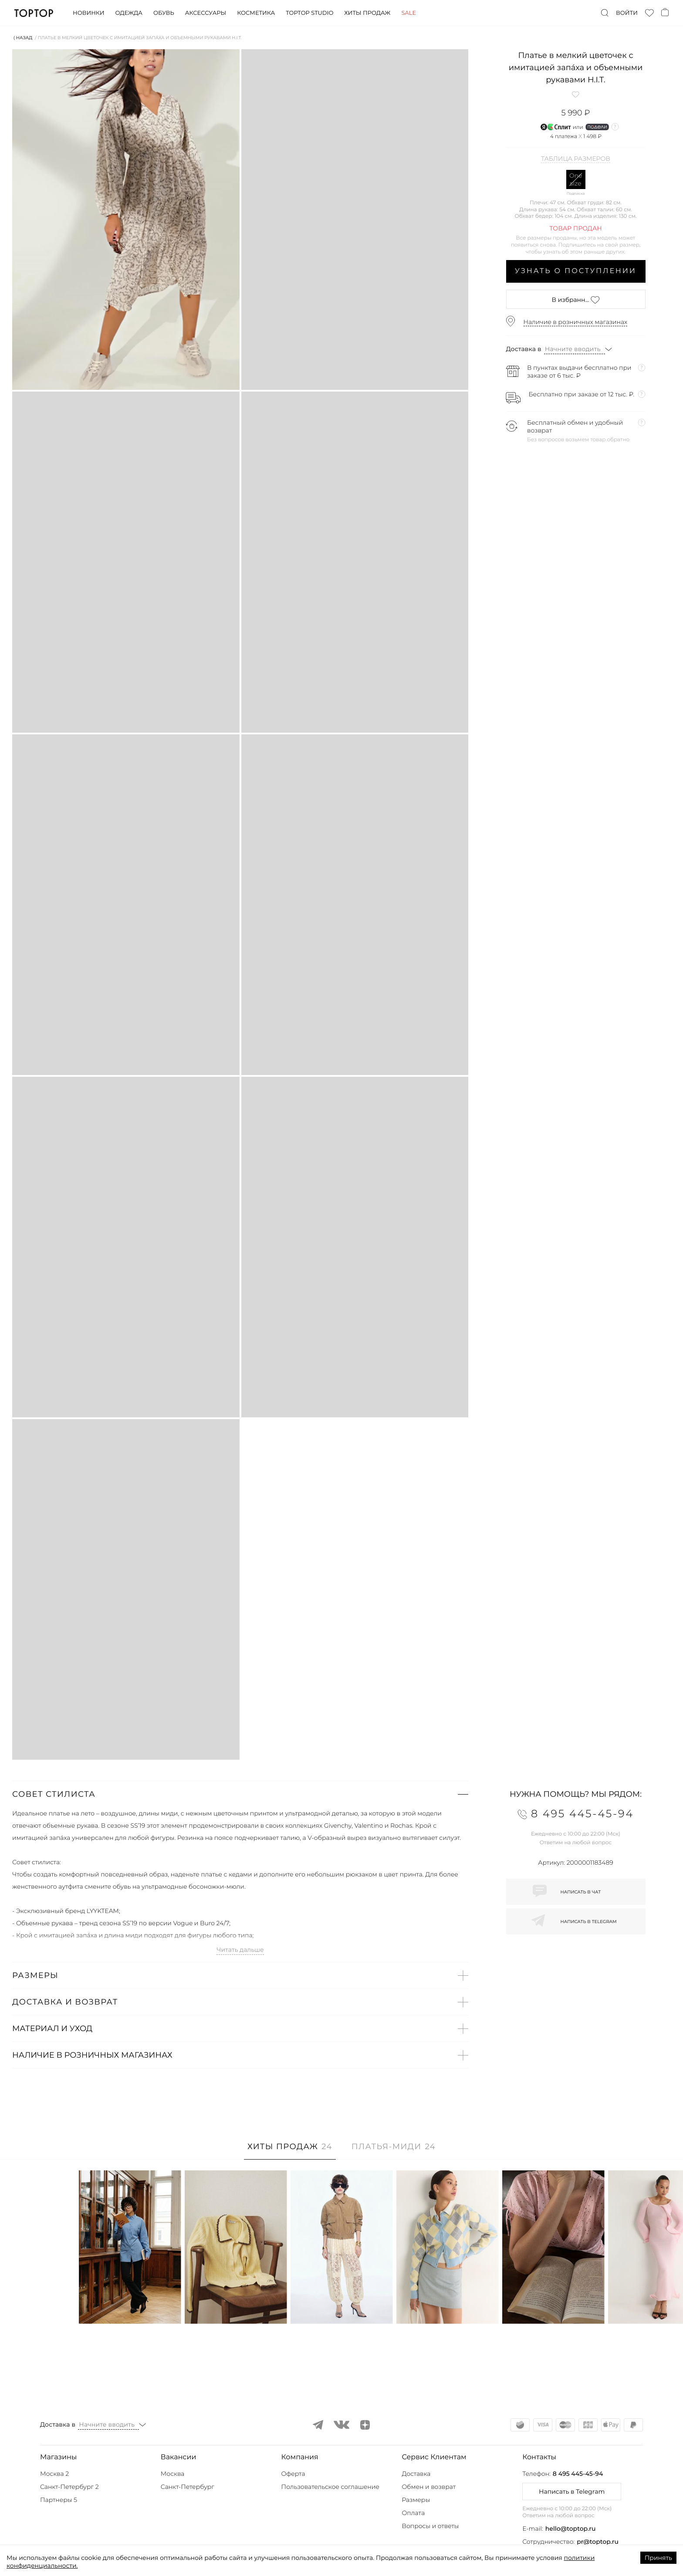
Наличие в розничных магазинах (576, 322)
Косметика (256, 13)
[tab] (290, 2151)
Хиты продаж (367, 13)
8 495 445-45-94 (578, 2474)
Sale (408, 13)
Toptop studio (309, 13)
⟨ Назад (23, 38)
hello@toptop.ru (570, 2528)
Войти (627, 13)
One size (575, 179)
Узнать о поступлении (575, 271)
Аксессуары (205, 13)
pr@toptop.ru (598, 2542)
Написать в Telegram (572, 2491)
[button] (240, 1794)
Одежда (128, 13)
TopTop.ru (33, 13)
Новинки (88, 13)
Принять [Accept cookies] (658, 2558)
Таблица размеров (575, 159)
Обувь (163, 13)
